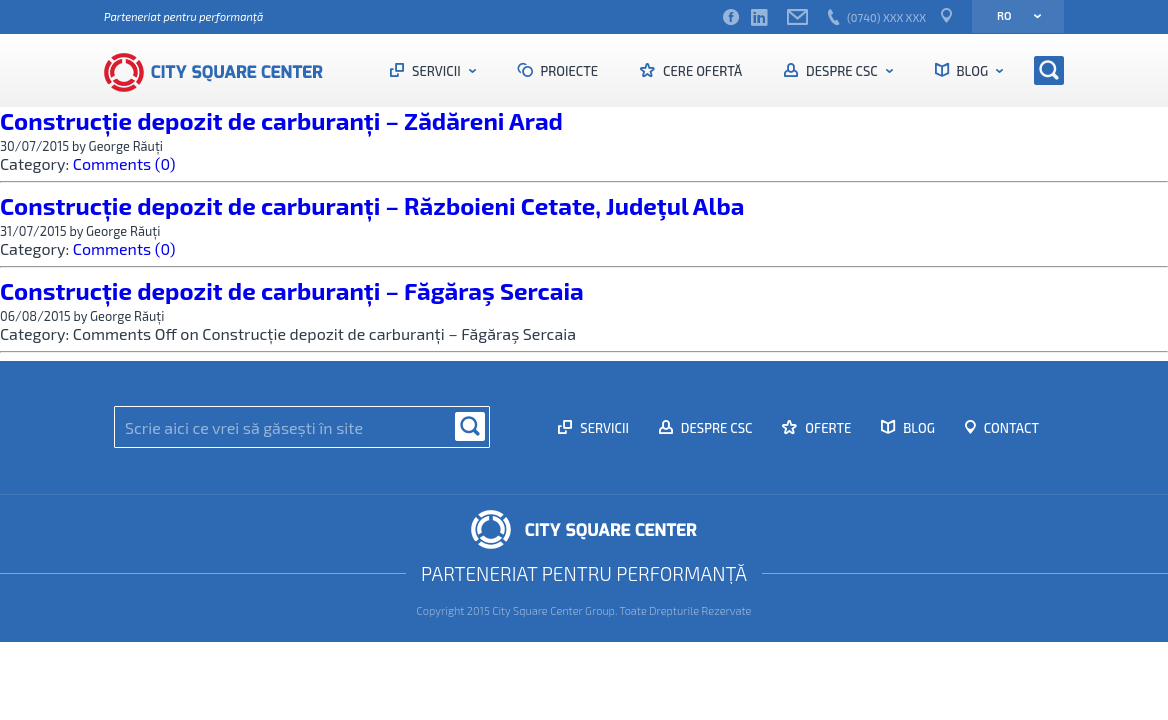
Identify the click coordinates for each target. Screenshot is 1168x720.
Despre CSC (841, 71)
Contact (1010, 428)
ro (1012, 15)
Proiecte (568, 71)
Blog (972, 71)
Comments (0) (124, 163)
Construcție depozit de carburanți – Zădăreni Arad (281, 120)
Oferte (826, 428)
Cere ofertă (701, 71)
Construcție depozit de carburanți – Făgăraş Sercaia (292, 290)
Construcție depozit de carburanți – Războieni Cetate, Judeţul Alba (372, 205)
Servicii (436, 71)
